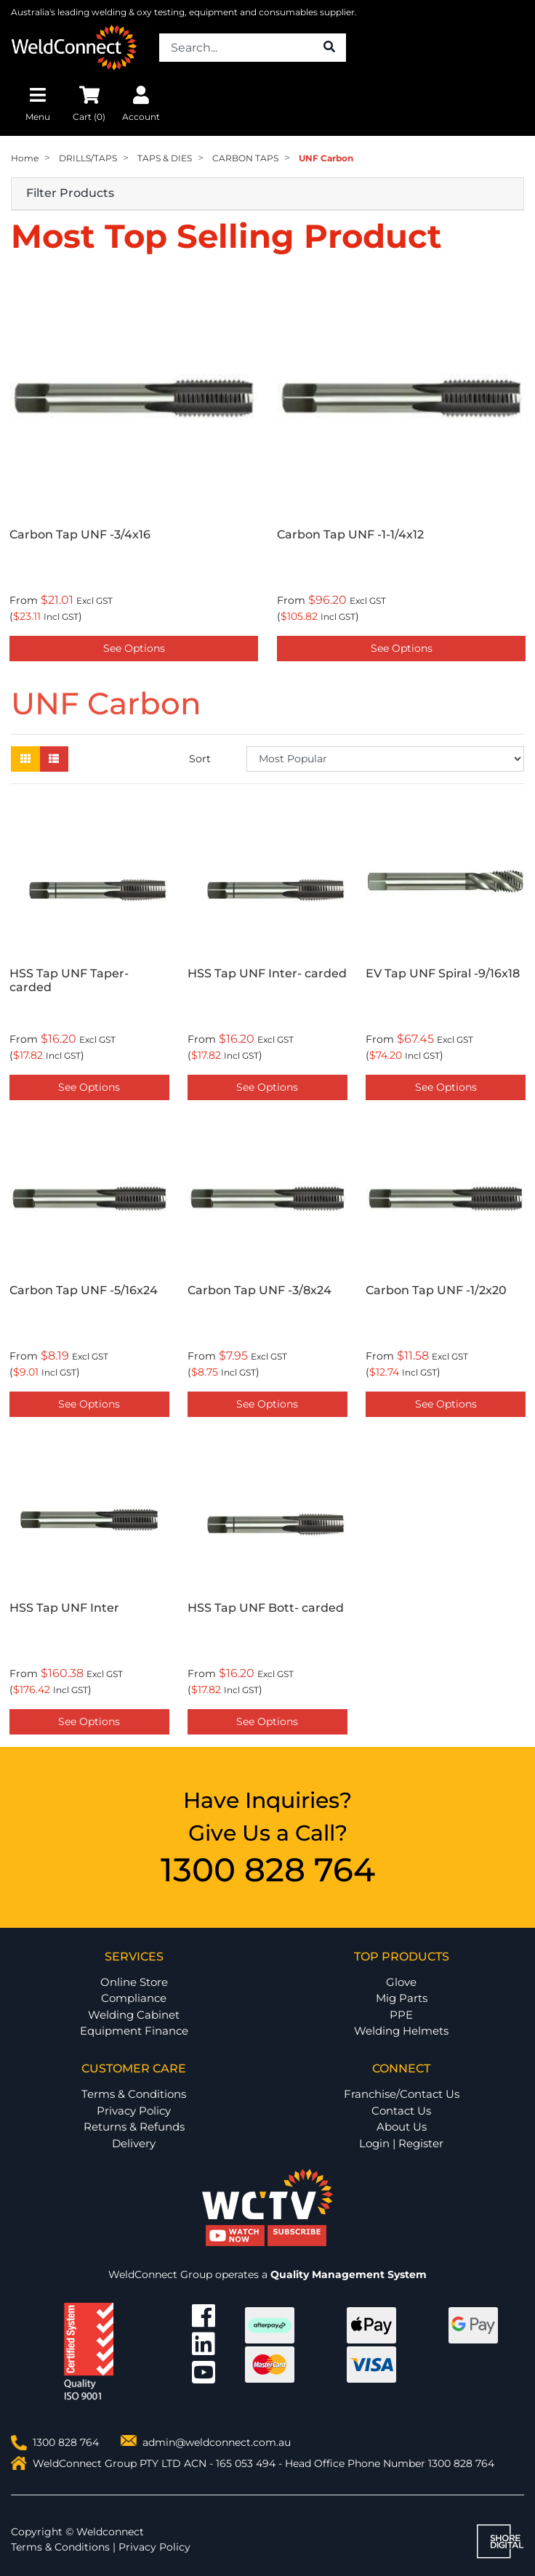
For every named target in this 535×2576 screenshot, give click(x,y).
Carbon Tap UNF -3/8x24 (259, 1290)
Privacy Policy (134, 2110)
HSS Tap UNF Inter (64, 1608)
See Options (134, 648)
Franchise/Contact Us (401, 2094)
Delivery (134, 2143)
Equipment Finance (134, 2031)
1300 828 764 (268, 1869)
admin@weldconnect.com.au (216, 2442)
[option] (134, 470)
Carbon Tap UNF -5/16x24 (83, 1290)
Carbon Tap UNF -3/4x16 (79, 534)
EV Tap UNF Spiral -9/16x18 (443, 973)
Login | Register (401, 2143)
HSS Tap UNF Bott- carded (266, 1608)
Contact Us (401, 2110)
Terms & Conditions (133, 2094)
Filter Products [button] (70, 193)
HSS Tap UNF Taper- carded (69, 980)
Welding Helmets (401, 2031)
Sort (200, 758)
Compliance (133, 1998)
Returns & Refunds (134, 2126)
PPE (401, 2015)
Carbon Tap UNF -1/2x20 (436, 1290)
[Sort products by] (385, 759)
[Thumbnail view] (25, 759)
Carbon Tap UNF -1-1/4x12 (350, 534)
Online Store (134, 1982)
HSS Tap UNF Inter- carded (267, 973)
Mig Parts (401, 1998)
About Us (402, 2126)
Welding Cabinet (134, 2015)
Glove (401, 1982)
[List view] (53, 759)
